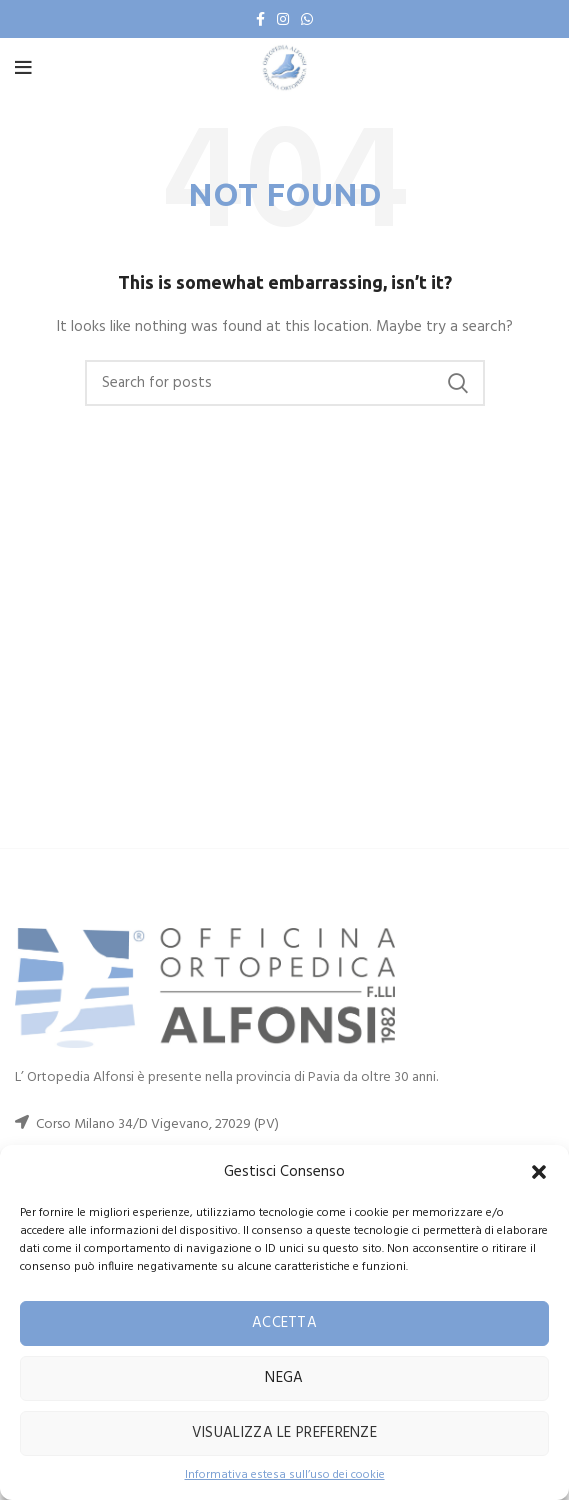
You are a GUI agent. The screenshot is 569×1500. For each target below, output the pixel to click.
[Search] (285, 383)
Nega (284, 1378)
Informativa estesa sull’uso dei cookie (285, 1475)
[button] (539, 1172)
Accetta (284, 1323)
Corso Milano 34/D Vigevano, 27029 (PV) (157, 1124)
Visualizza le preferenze (284, 1433)
